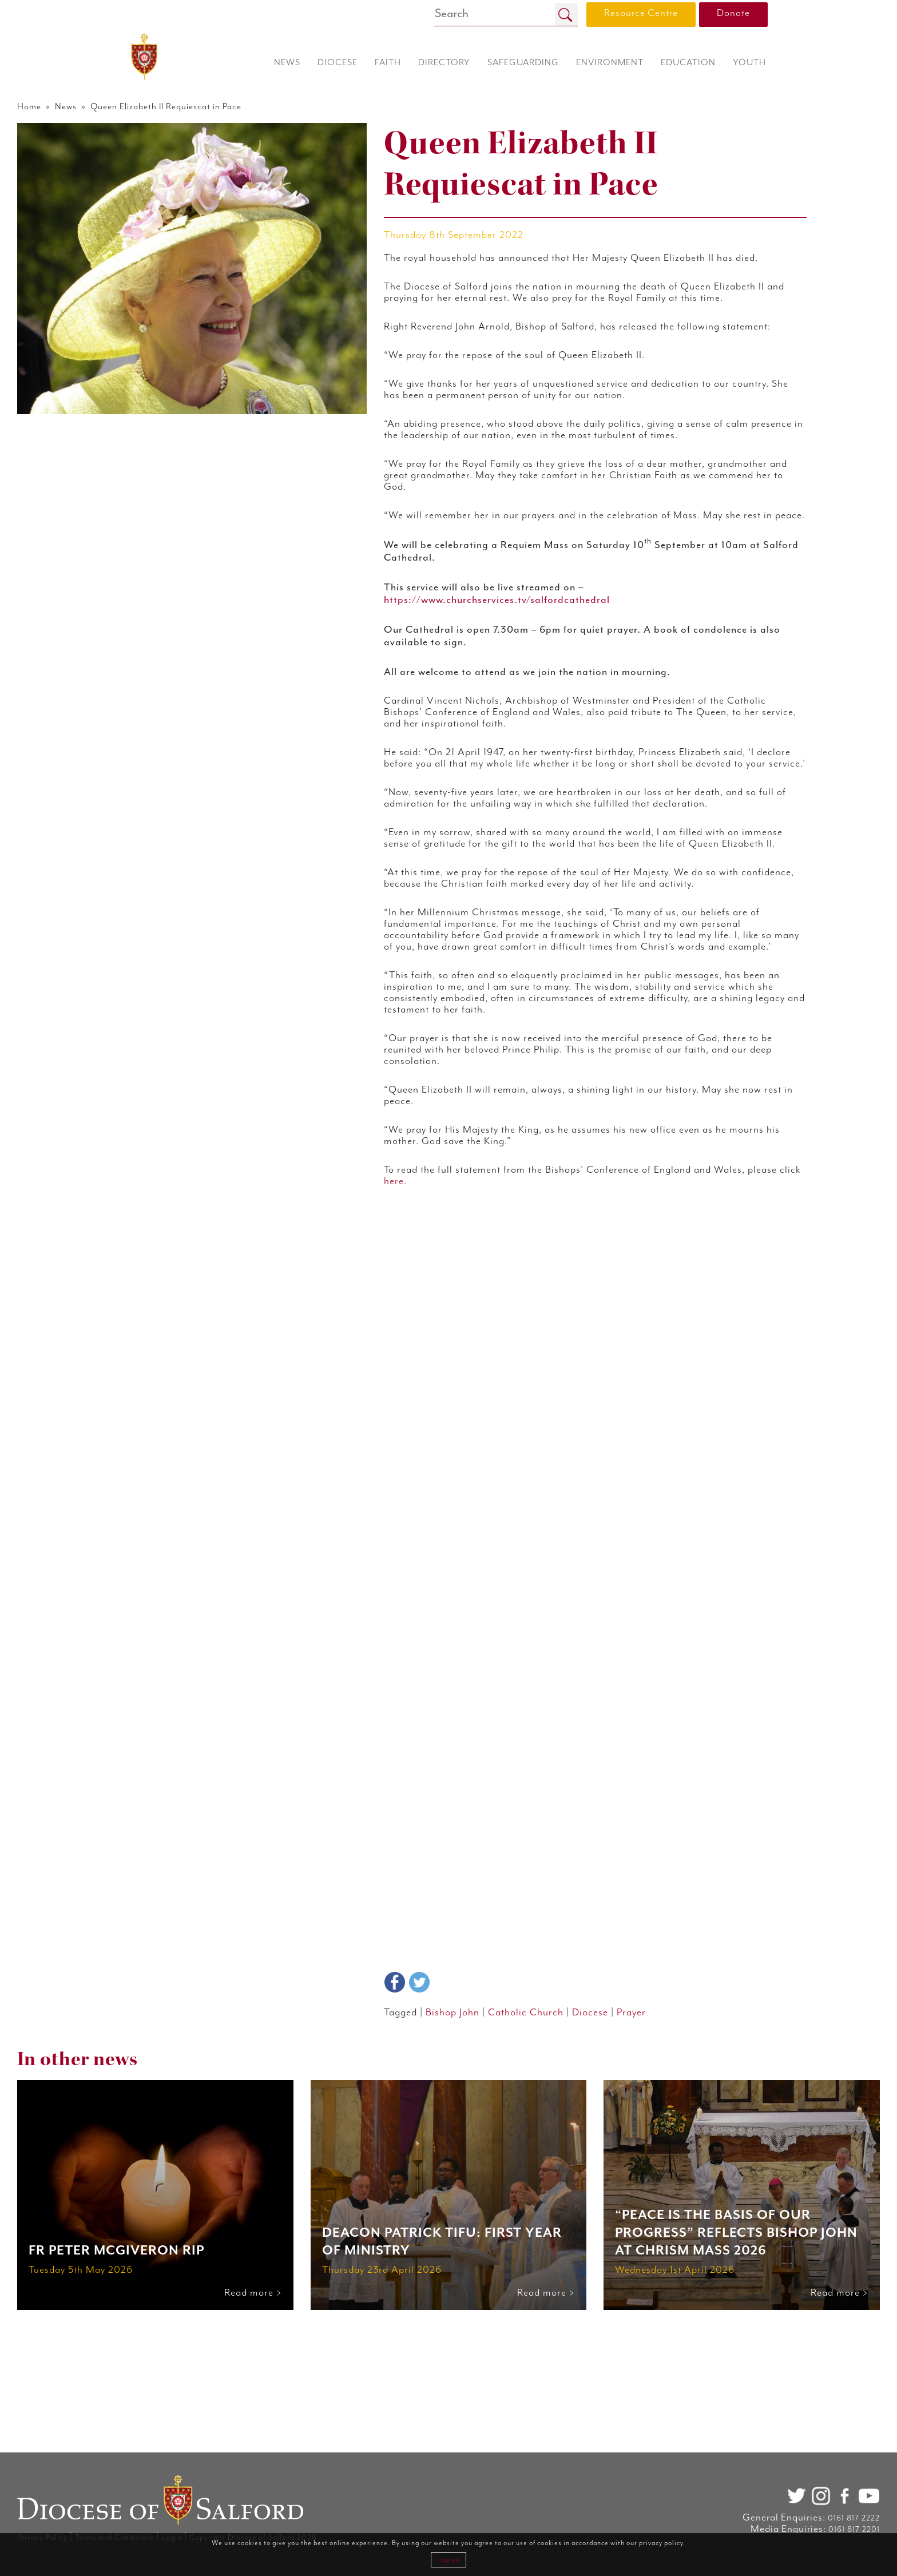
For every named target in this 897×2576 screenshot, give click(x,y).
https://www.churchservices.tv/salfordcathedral (531, 740)
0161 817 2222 (749, 2518)
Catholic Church (565, 2194)
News (179, 108)
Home (136, 108)
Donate (733, 13)
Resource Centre (641, 13)
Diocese (639, 2194)
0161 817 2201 (749, 2530)
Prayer (687, 2194)
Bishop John (481, 2194)
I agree (448, 2559)
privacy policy (661, 2543)
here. (587, 1545)
